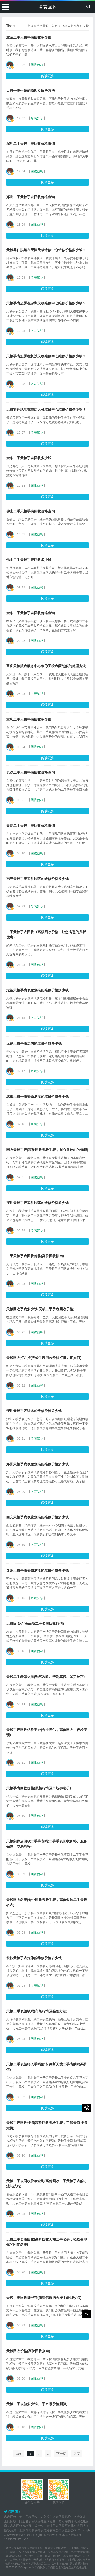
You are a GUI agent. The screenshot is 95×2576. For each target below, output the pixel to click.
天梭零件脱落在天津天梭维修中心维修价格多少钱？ (46, 250)
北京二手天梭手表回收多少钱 (28, 37)
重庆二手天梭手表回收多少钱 (28, 719)
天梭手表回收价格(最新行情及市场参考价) (38, 1788)
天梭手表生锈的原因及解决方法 (30, 90)
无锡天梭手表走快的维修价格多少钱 (34, 1043)
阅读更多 (47, 76)
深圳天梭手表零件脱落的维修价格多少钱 (37, 1203)
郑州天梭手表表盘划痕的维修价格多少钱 (37, 1464)
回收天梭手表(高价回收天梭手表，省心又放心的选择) (47, 1150)
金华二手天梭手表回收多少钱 (28, 458)
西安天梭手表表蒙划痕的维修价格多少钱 (37, 1517)
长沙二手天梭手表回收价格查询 (30, 772)
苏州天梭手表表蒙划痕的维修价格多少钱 (37, 1570)
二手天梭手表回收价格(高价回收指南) (35, 1256)
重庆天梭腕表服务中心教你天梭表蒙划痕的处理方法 (46, 666)
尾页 (76, 2453)
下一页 (61, 2453)
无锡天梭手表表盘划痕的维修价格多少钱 (37, 990)
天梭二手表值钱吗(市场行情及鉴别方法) (37, 2011)
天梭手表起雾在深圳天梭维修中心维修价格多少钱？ (46, 303)
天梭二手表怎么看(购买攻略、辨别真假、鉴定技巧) (45, 1677)
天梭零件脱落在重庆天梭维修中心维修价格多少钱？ (46, 409)
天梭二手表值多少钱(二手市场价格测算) (37, 2404)
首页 (55, 26)
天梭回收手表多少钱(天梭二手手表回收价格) (40, 1309)
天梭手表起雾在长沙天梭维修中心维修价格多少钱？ (46, 356)
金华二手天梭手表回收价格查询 (30, 613)
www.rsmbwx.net (18, 2535)
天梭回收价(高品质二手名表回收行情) (35, 1623)
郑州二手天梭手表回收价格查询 (30, 197)
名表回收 (47, 7)
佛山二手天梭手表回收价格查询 (30, 511)
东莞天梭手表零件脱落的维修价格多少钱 (37, 879)
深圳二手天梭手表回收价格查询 (30, 143)
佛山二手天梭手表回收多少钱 (28, 560)
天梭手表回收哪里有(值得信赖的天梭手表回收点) (43, 2298)
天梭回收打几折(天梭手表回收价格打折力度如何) (43, 1358)
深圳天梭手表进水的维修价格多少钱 (34, 1411)
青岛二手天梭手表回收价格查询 (30, 825)
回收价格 (37, 65)
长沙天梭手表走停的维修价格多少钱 (34, 1958)
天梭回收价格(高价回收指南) (28, 2351)
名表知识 (37, 118)
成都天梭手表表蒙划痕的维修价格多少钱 (37, 1096)
